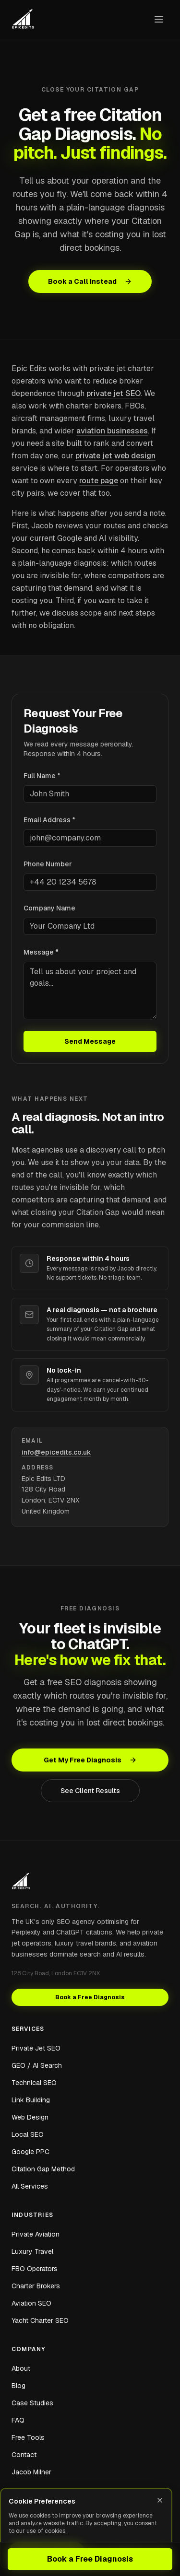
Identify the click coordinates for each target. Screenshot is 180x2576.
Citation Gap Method (43, 2169)
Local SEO (28, 2134)
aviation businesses (112, 431)
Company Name (49, 908)
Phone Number (48, 864)
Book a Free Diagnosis (90, 2559)
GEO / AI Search (37, 2065)
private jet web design (115, 456)
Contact (24, 2454)
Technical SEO (34, 2082)
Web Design (30, 2117)
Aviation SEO (31, 2303)
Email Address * (49, 820)
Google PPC (30, 2151)
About (21, 2368)
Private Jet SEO (36, 2048)
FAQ (18, 2420)
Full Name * (42, 775)
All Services (30, 2186)
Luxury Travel (32, 2251)
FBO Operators (35, 2268)
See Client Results (90, 1790)
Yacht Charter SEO (40, 2320)
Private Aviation (36, 2234)
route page (98, 481)
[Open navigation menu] (158, 19)
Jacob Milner (31, 2472)
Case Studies (32, 2403)
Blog (18, 2385)
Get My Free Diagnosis (90, 1760)
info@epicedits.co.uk (56, 1452)
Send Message (90, 1041)
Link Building (31, 2100)
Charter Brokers (36, 2286)
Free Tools (28, 2437)
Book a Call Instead (90, 281)
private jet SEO (113, 393)
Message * (41, 952)
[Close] (160, 2500)
